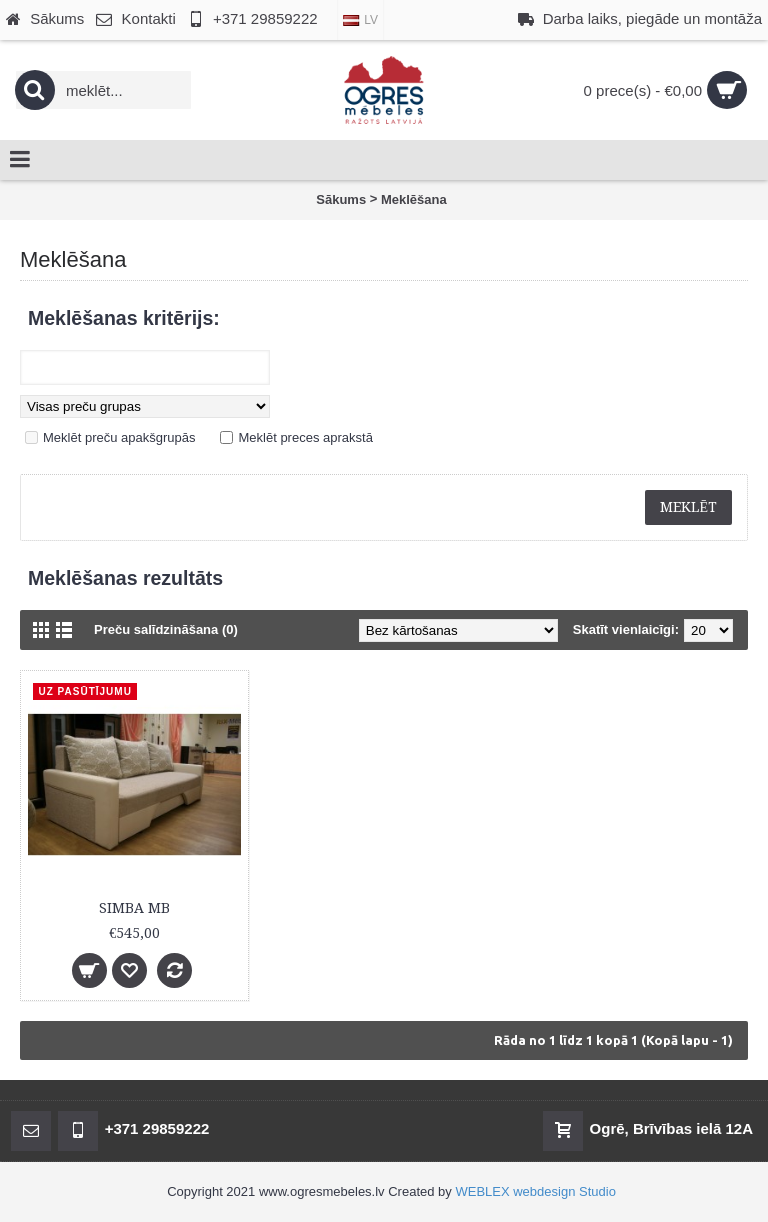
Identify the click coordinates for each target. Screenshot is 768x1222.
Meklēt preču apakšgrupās (119, 437)
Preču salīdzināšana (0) (166, 629)
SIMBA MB (134, 908)
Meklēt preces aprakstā (305, 437)
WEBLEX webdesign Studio (535, 1191)
